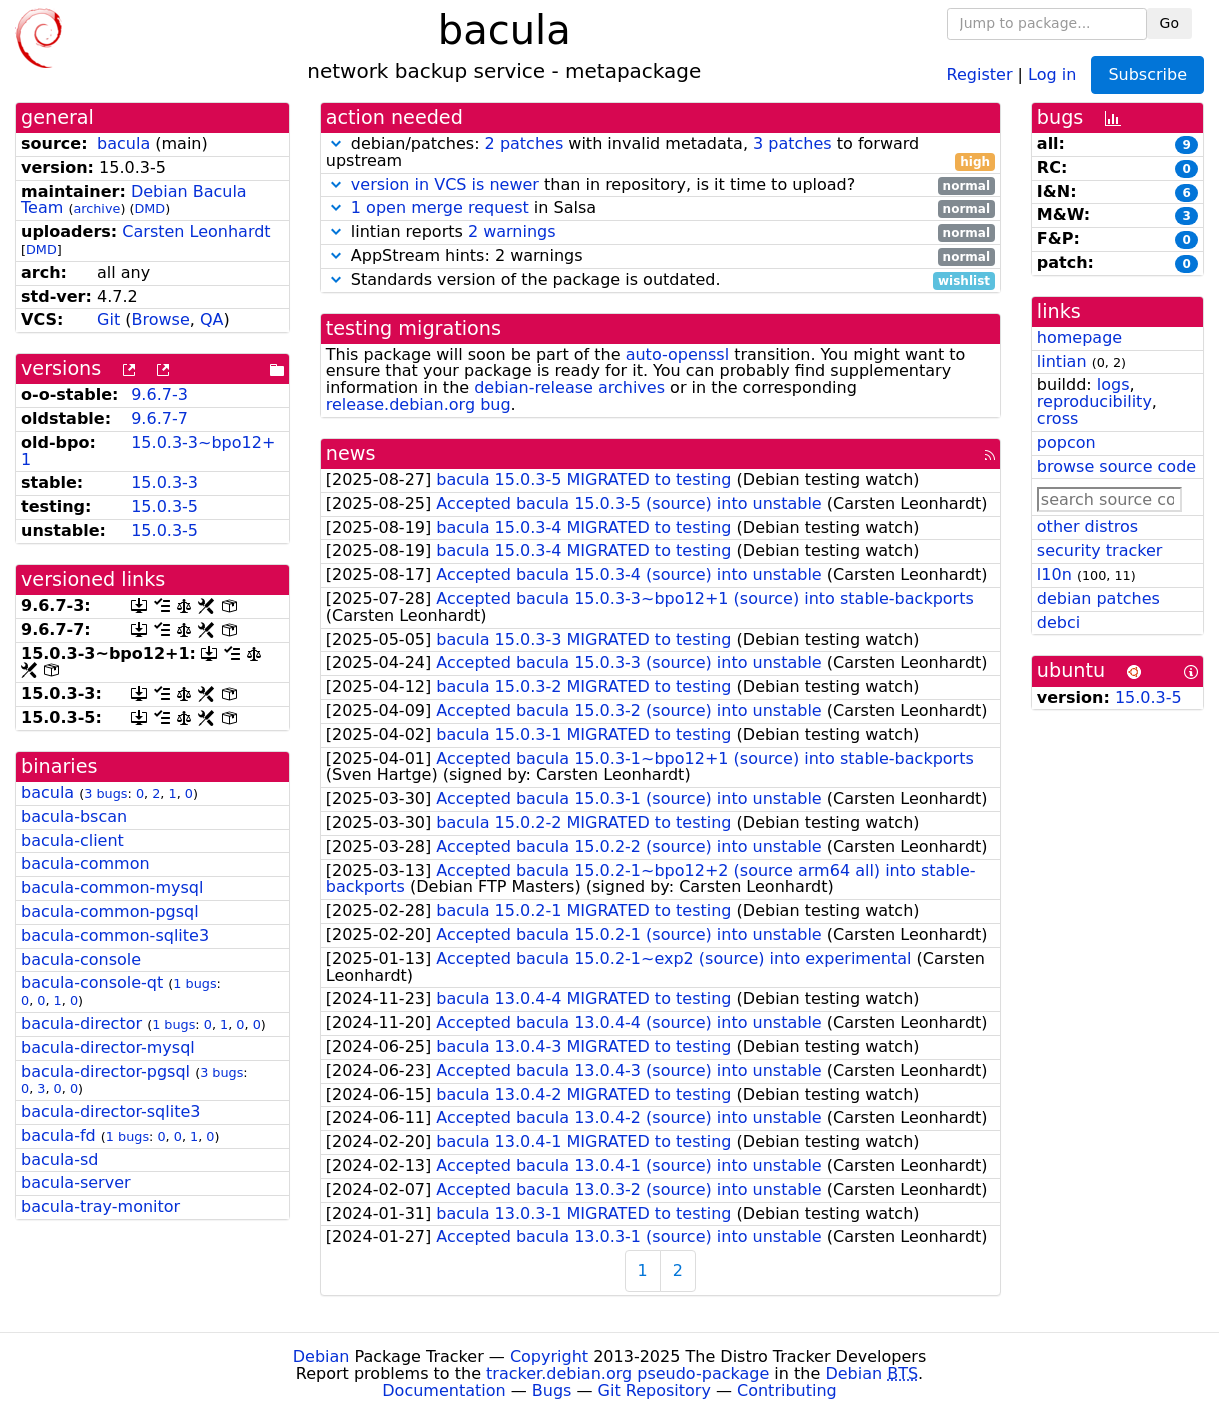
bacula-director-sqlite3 (110, 1111)
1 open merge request (440, 207)
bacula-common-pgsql (110, 911)
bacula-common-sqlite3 (115, 935)
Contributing (787, 1390)
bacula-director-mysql (108, 1047)
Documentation (443, 1390)
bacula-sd (59, 1159)
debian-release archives (569, 387)
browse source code (1116, 466)
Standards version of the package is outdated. (660, 280)
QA (212, 319)
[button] (336, 143)
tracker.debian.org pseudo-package (627, 1373)
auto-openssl (677, 354)
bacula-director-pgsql (105, 1071)
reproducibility (1094, 401)
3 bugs (105, 793)
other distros (1087, 526)
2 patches (524, 143)
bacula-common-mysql (112, 887)
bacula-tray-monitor (100, 1206)
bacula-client (72, 840)
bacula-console (81, 959)
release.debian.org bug (418, 404)
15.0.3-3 (164, 482)
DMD (149, 208)
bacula (123, 143)
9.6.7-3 (159, 394)
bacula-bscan (74, 816)
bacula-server (76, 1182)
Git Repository (654, 1390)
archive (96, 208)
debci (1058, 622)
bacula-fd (58, 1135)
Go (1169, 23)
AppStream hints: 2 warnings (660, 256)
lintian (1062, 361)
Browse (160, 319)
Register (980, 73)
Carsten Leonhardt (196, 231)
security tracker (1100, 550)
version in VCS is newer (445, 184)
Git (108, 319)
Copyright (549, 1356)
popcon (1066, 442)
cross (1057, 418)
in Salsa (660, 208)
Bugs (552, 1390)
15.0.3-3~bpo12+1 (148, 451)
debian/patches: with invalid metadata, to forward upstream (660, 153)
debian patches (1098, 598)
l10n (1054, 574)
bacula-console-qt (92, 982)
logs (1113, 384)
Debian (321, 1356)
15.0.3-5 (164, 506)
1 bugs (194, 983)
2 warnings (512, 231)
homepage (1079, 337)
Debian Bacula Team (134, 200)
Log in (1052, 73)
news (351, 453)
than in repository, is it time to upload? (660, 185)
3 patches (792, 143)
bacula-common (85, 863)
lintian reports (660, 232)
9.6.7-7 (159, 418)
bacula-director (81, 1023)
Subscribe (1147, 74)
